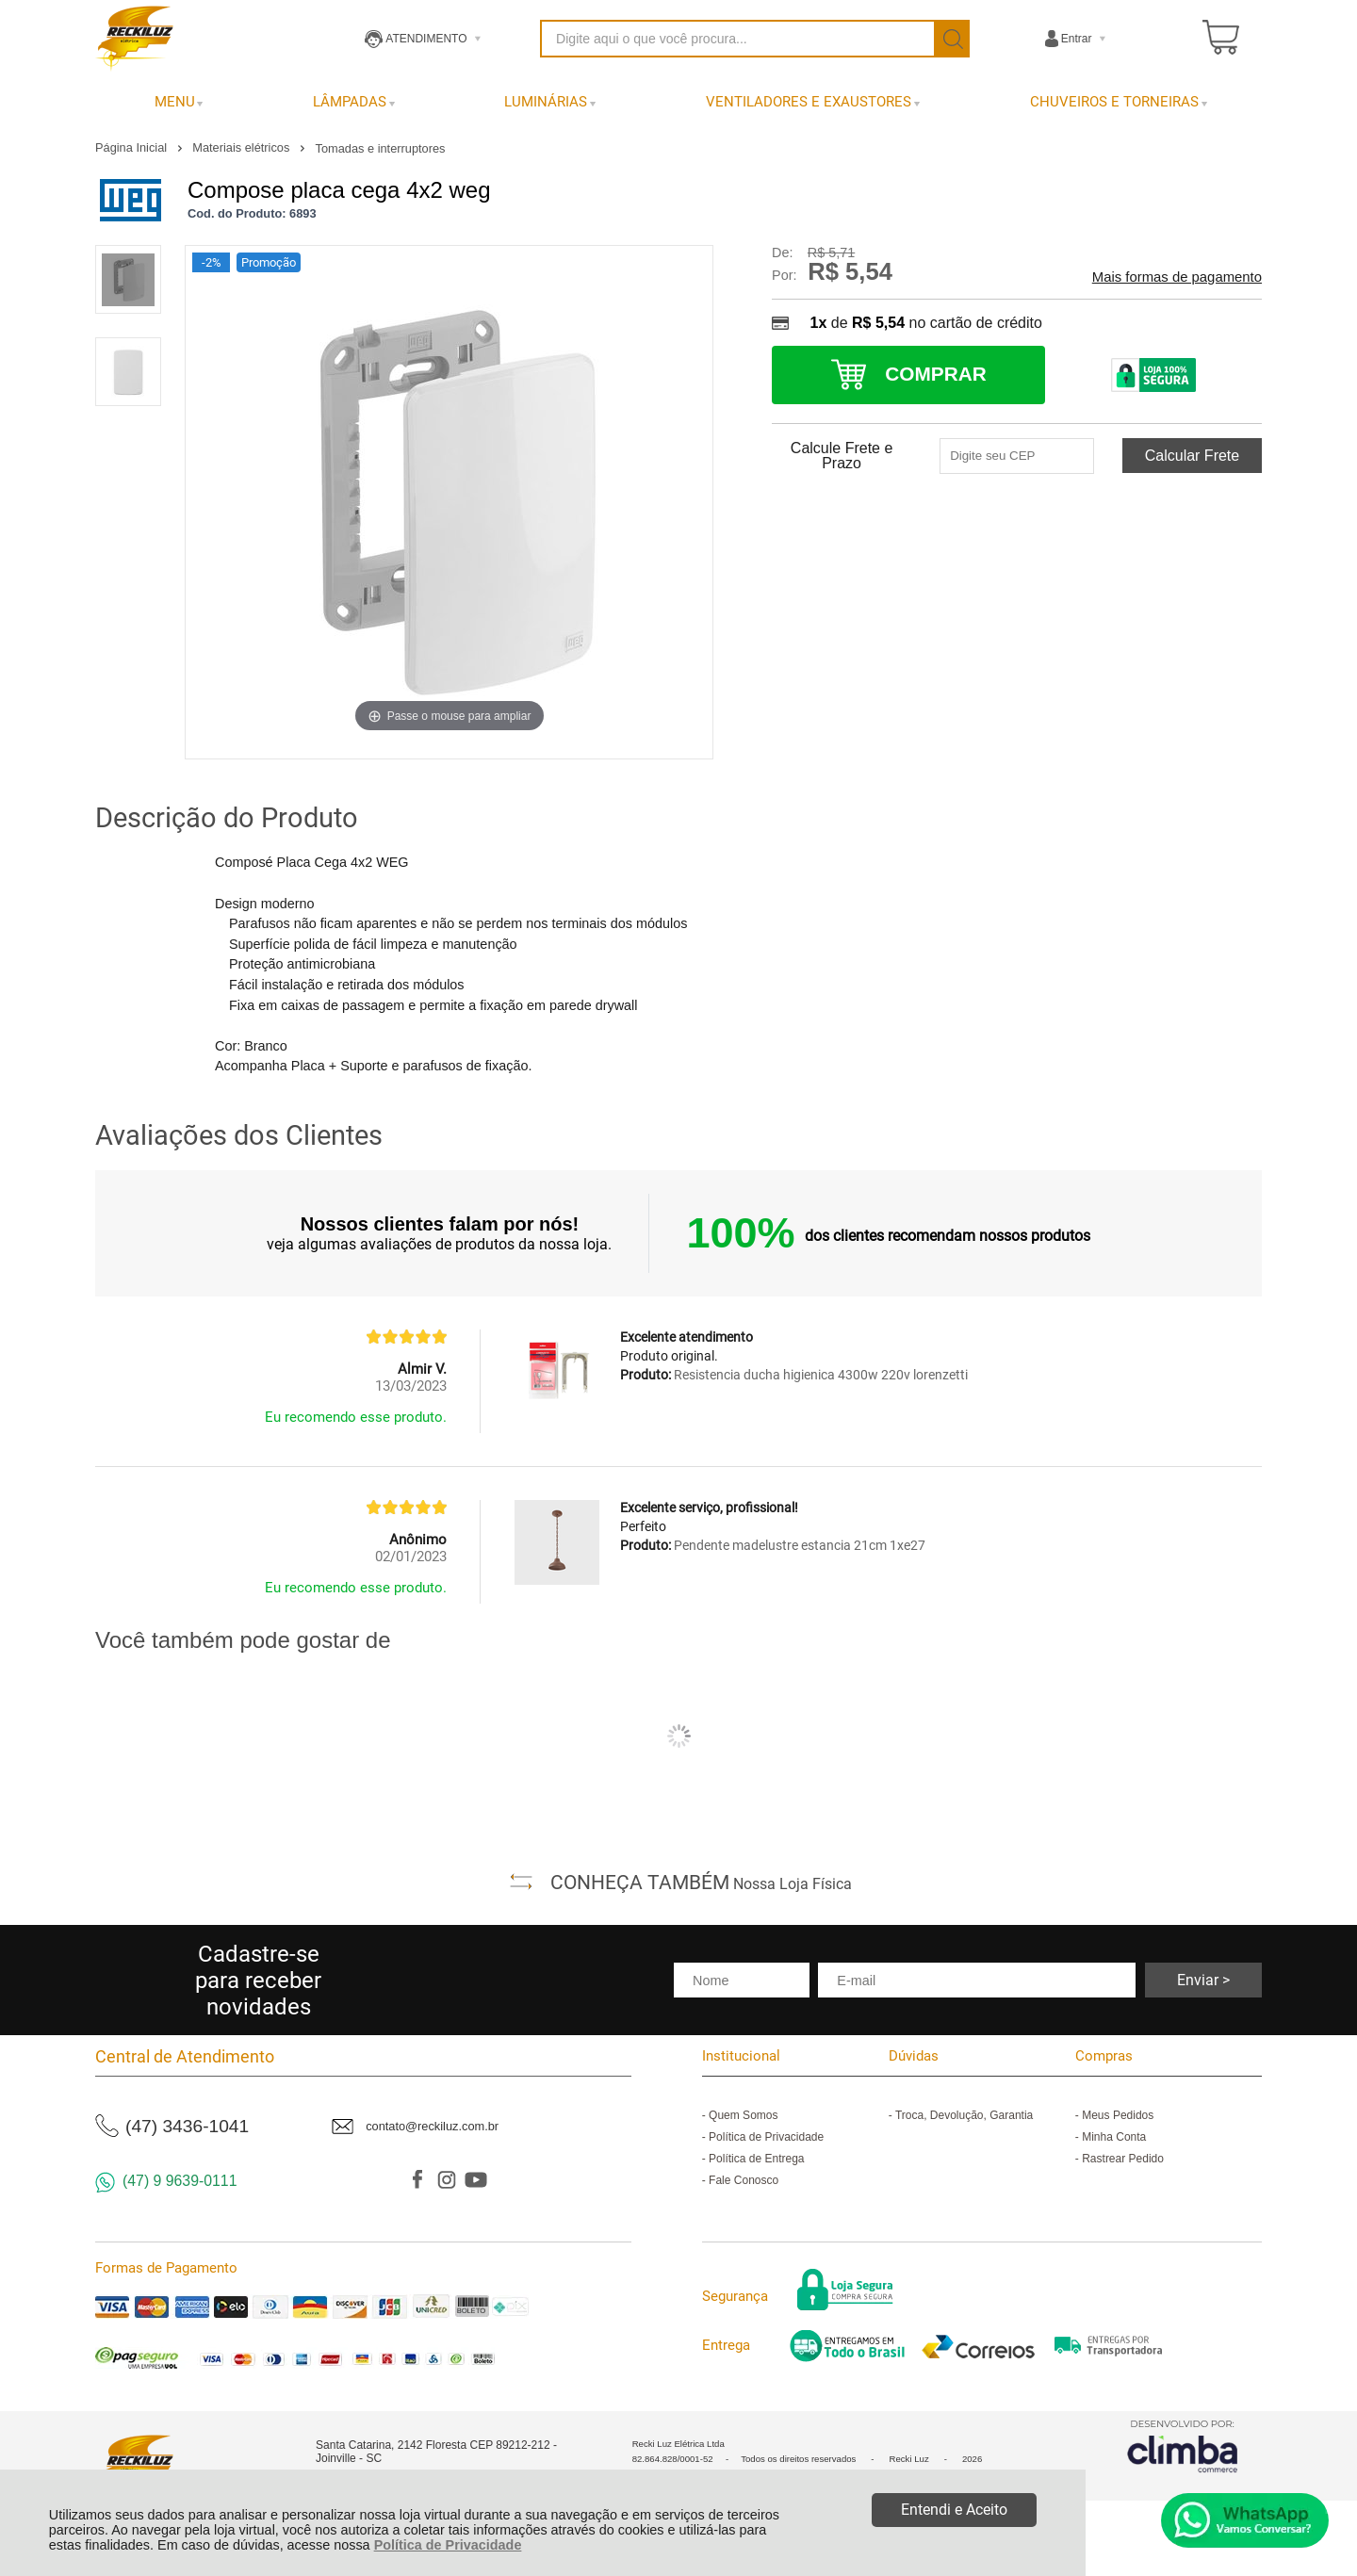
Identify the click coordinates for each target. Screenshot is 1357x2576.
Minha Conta (1114, 2137)
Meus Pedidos (1117, 2115)
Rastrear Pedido (1123, 2158)
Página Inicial (133, 147)
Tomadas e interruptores (381, 148)
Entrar (1076, 38)
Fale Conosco (743, 2180)
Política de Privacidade (448, 2544)
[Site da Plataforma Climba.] (1182, 2445)
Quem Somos (743, 2115)
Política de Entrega (756, 2158)
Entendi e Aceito (954, 2510)
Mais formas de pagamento (1177, 277)
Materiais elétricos (242, 147)
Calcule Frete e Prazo (842, 456)
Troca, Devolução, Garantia (964, 2115)
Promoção (268, 262)
